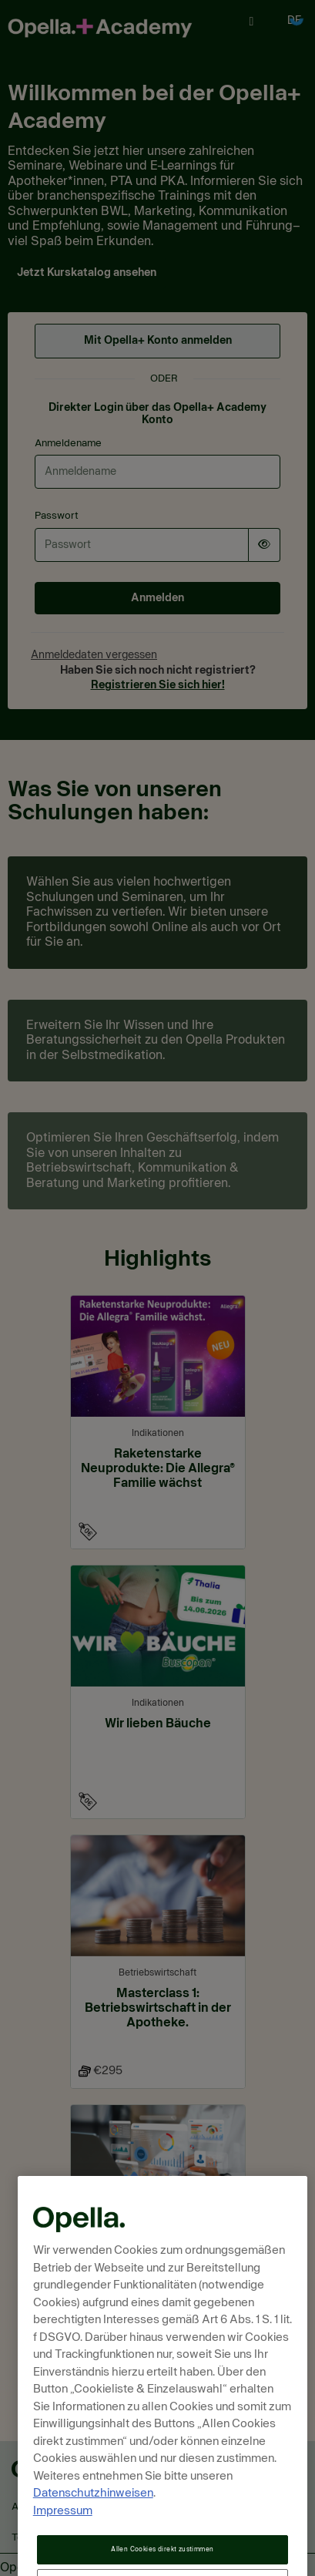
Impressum (62, 2539)
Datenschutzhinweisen (93, 2522)
